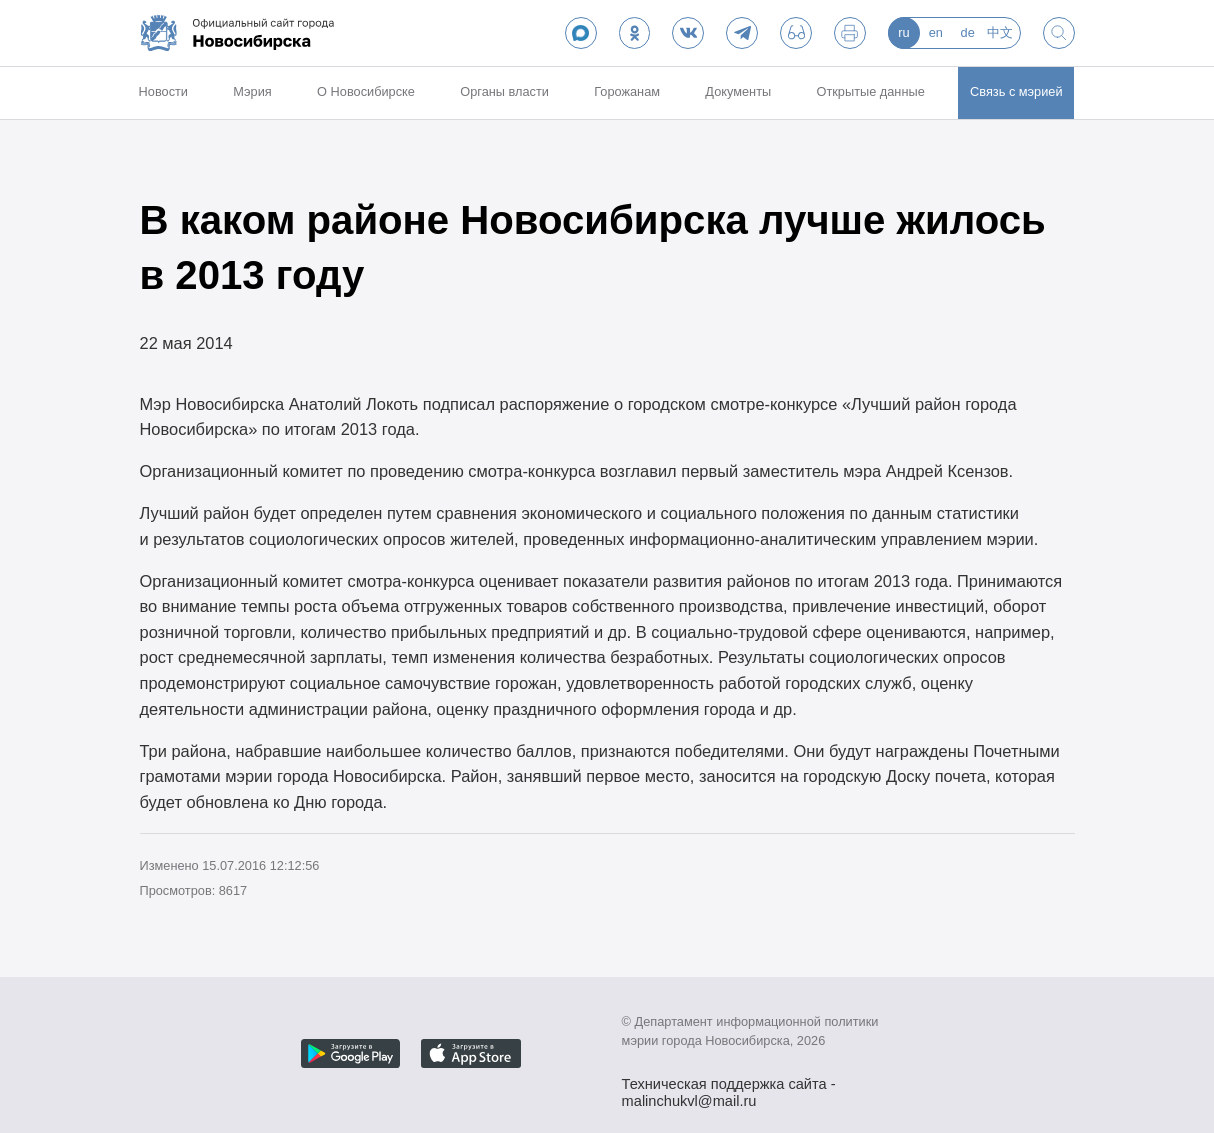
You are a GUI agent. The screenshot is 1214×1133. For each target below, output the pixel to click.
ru (903, 32)
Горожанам (627, 91)
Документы (738, 91)
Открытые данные (871, 91)
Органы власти (504, 91)
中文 (1000, 32)
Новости (163, 91)
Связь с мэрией (1016, 91)
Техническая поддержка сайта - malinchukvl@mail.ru (729, 1086)
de (968, 32)
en (936, 32)
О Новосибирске (366, 91)
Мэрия (252, 91)
